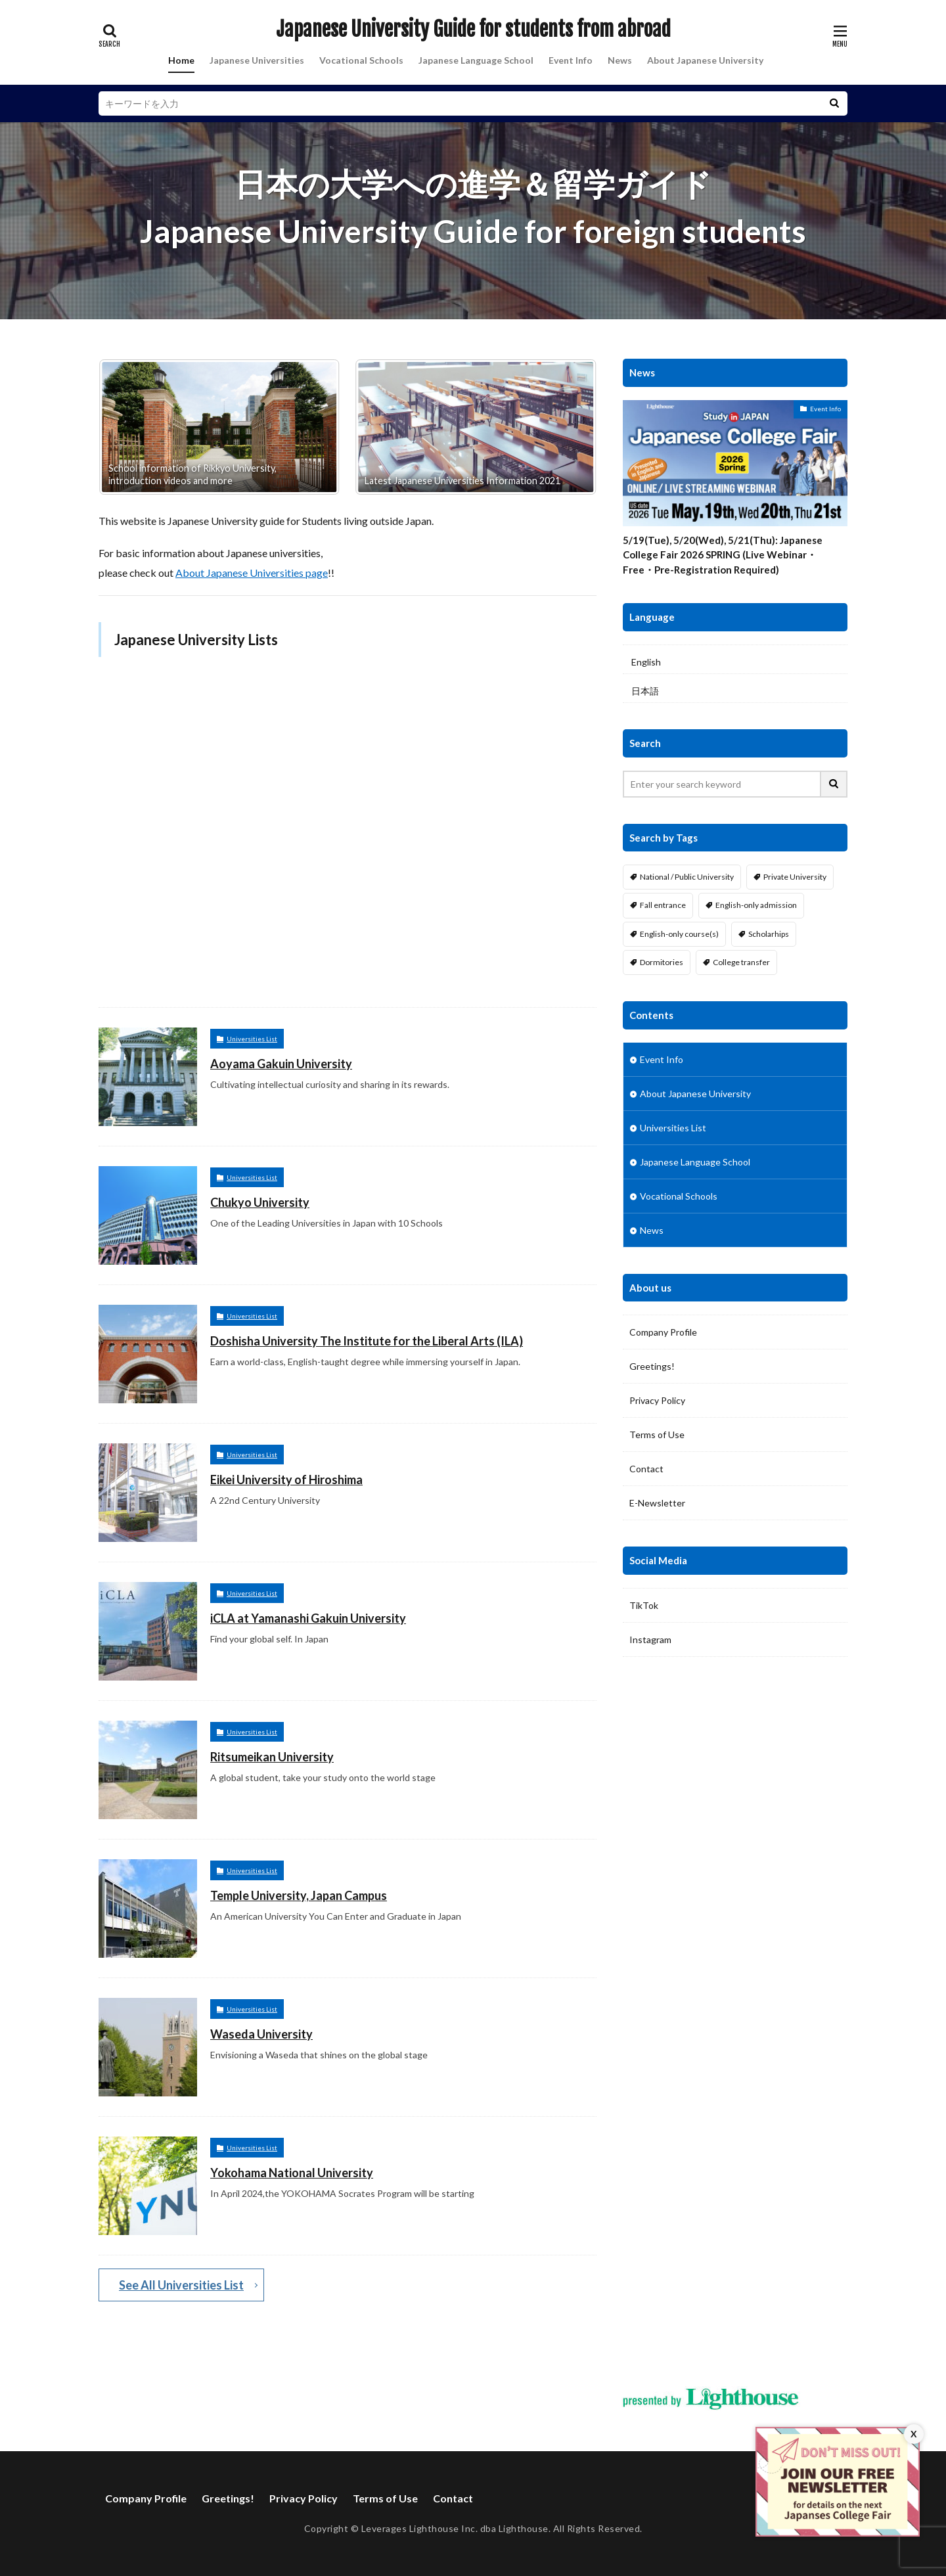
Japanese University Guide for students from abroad (473, 29)
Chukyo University (259, 1202)
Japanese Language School (475, 60)
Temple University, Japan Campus (298, 1895)
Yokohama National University (291, 2172)
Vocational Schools (361, 60)
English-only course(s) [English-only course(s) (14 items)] (679, 934)
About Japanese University (705, 60)
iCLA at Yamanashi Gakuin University (308, 1618)
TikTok (643, 1605)
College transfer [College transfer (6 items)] (741, 962)
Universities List (252, 1039)
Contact (646, 1468)
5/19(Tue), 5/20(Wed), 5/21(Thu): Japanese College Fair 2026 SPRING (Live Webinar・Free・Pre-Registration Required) (722, 555)
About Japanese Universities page (251, 572)
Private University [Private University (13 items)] (794, 877)
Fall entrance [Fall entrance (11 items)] (663, 905)
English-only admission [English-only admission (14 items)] (756, 905)
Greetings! (652, 1366)
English (646, 661)
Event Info (571, 60)
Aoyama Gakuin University (281, 1063)
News (620, 60)
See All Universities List (181, 2285)
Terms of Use (657, 1434)
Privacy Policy (657, 1400)
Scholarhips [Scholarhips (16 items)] (768, 934)
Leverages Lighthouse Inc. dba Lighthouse (455, 2528)
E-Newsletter (657, 1502)
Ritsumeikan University (272, 1757)
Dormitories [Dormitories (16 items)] (661, 962)
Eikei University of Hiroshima (286, 1479)
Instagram (650, 1639)
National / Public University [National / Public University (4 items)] (687, 877)
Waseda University (261, 2034)
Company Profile (663, 1332)
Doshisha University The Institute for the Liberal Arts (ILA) (366, 1341)
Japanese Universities (257, 60)
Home (181, 60)
